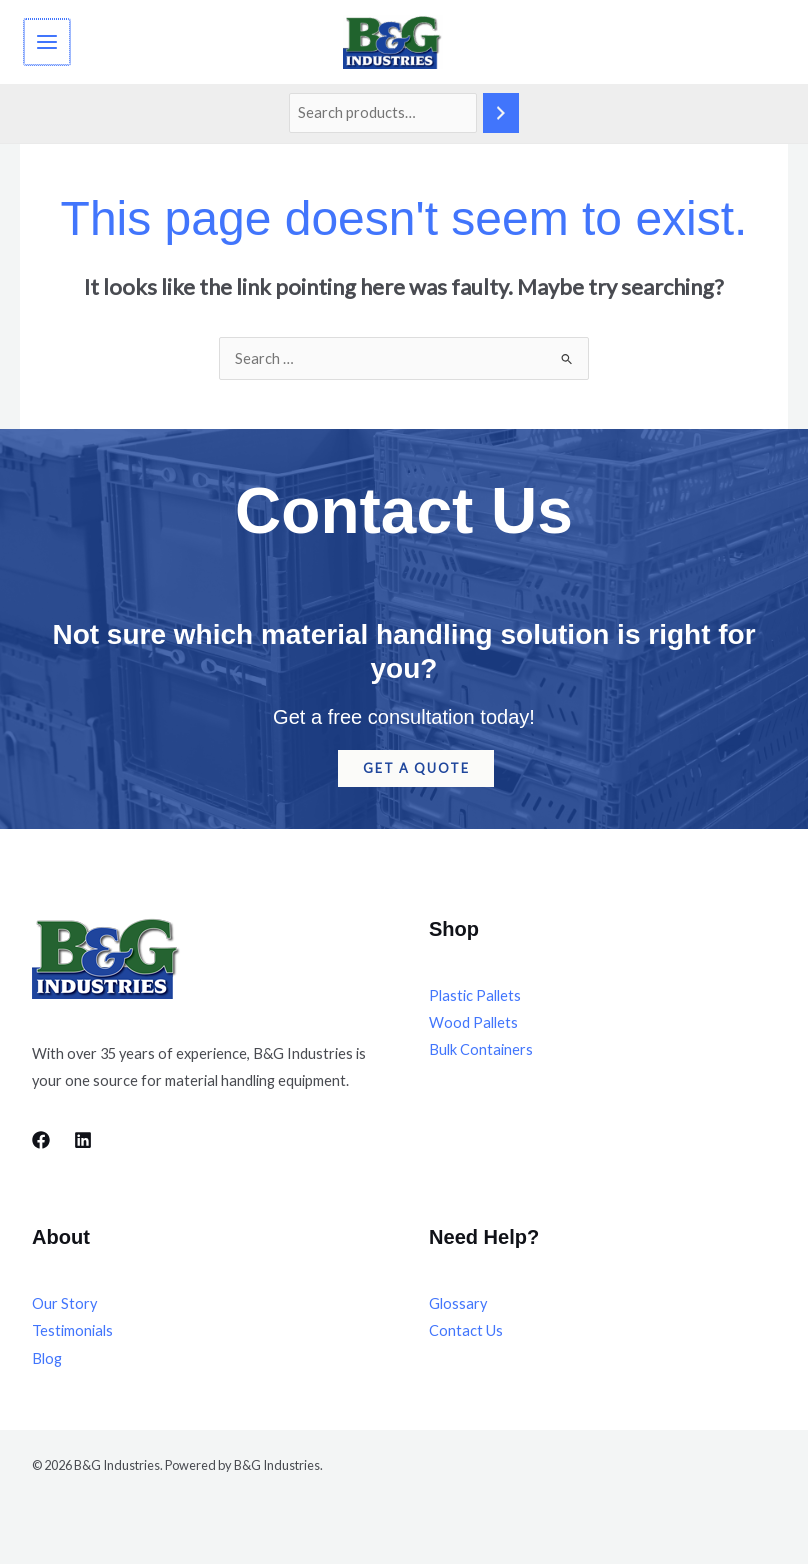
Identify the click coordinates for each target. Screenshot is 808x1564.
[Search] (501, 120)
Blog (47, 1364)
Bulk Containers (481, 1055)
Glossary (458, 1310)
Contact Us (466, 1337)
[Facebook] (41, 1146)
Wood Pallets (473, 1028)
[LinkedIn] (83, 1146)
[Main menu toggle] (46, 45)
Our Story (64, 1310)
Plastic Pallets (475, 1001)
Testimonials (72, 1337)
